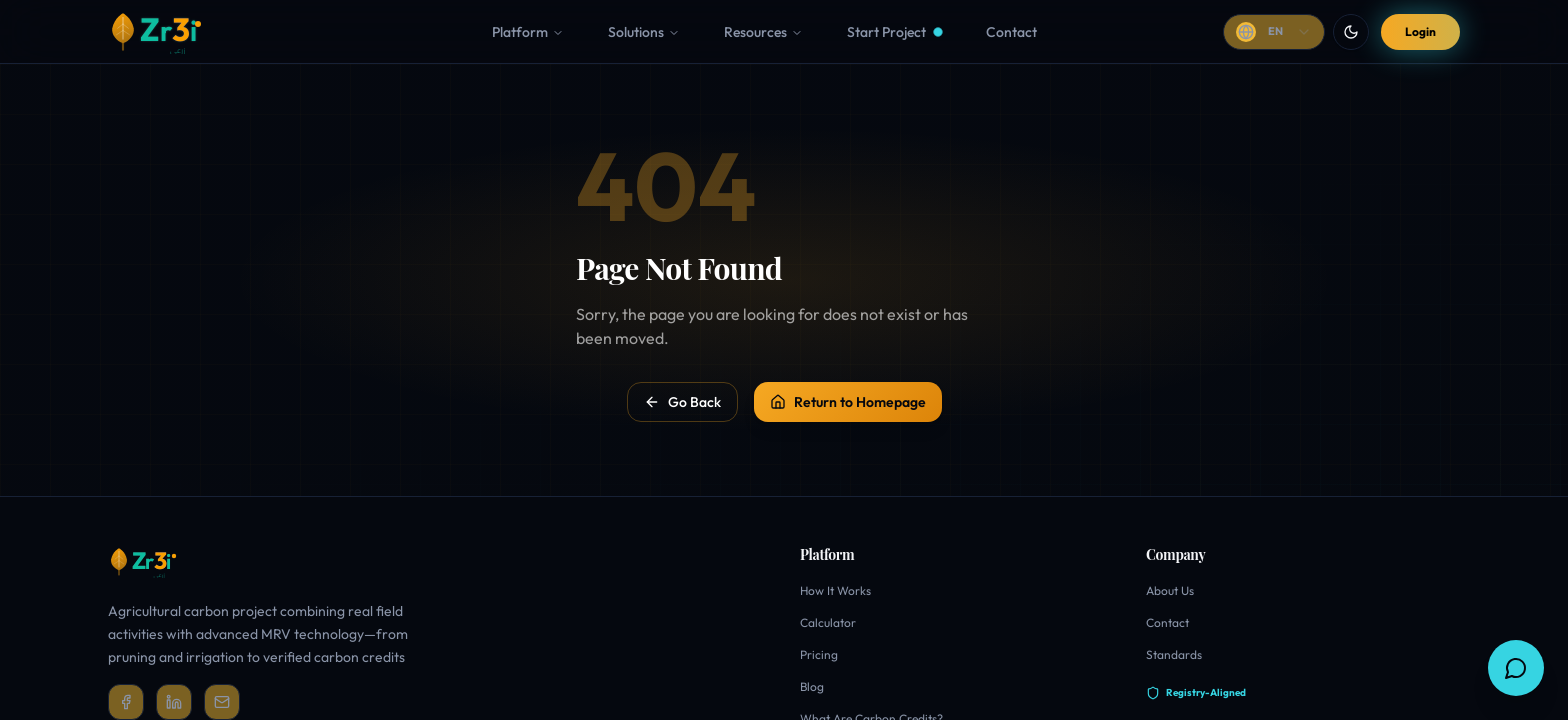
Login (1420, 31)
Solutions (644, 32)
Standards (1174, 654)
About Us (1170, 590)
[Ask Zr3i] (1516, 668)
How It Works (835, 590)
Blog (812, 686)
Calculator (828, 622)
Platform (528, 32)
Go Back (682, 402)
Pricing (819, 654)
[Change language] (1274, 32)
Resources (763, 32)
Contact (1167, 622)
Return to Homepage (848, 402)
